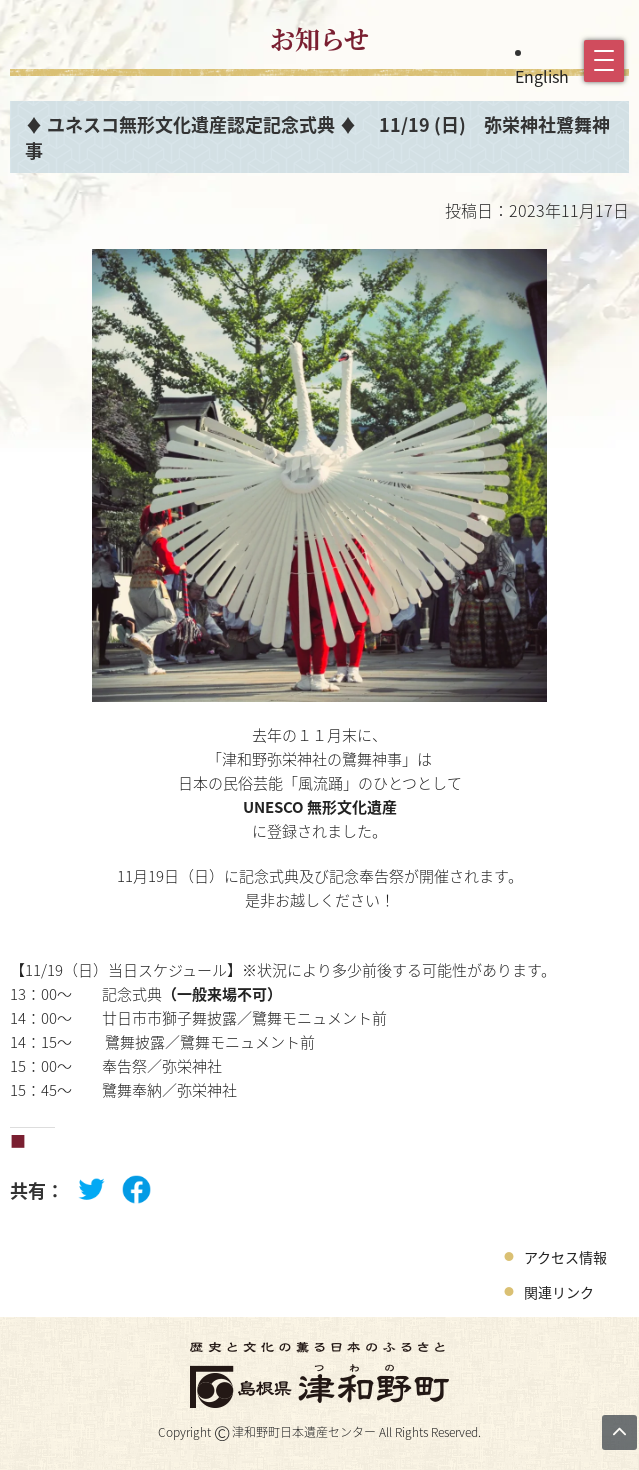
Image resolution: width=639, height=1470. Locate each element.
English (542, 76)
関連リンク (559, 1292)
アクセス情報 (565, 1257)
